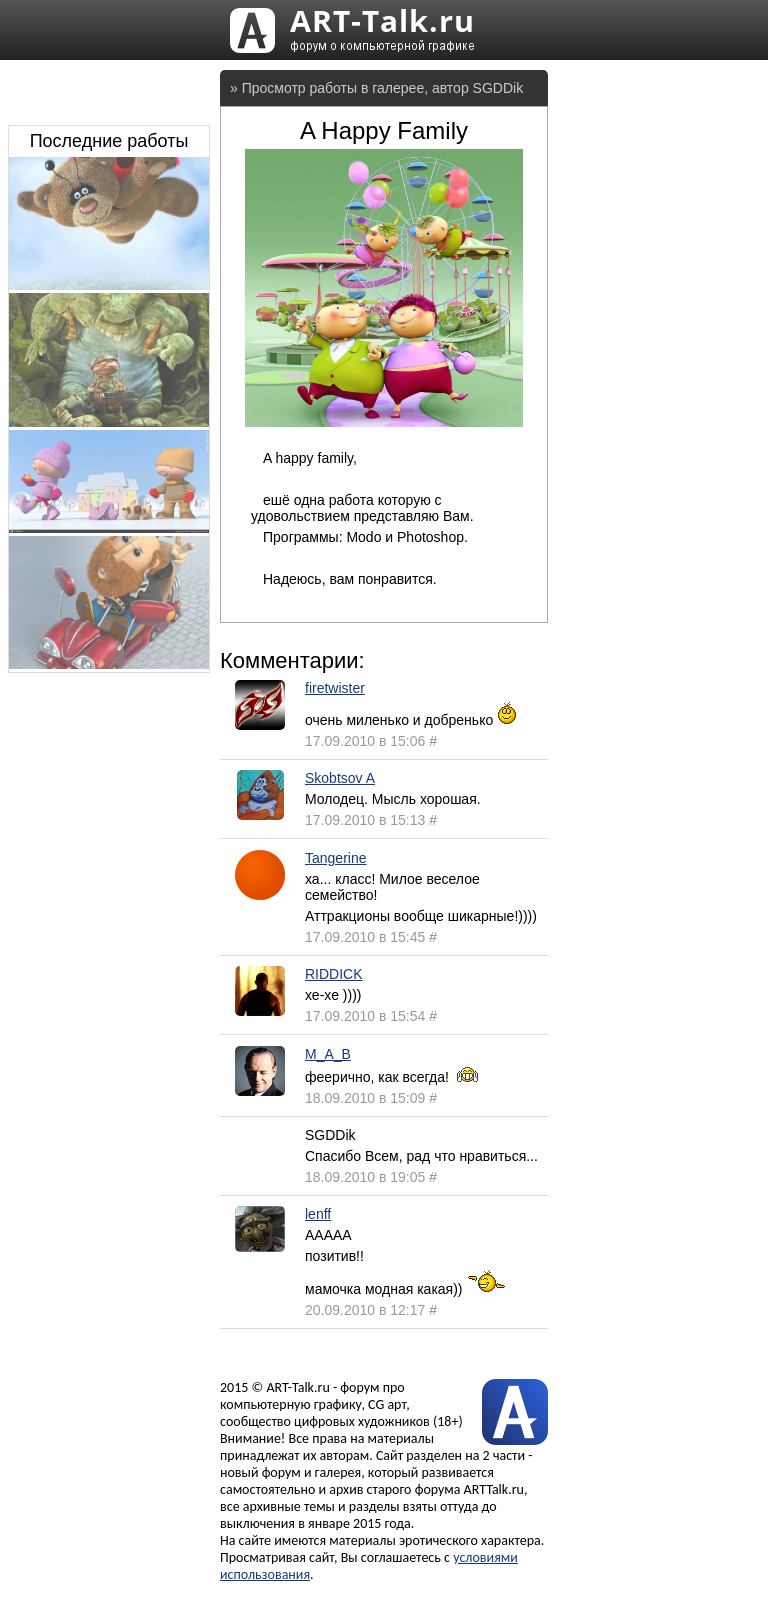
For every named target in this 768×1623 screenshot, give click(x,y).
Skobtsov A (340, 778)
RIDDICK (334, 974)
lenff (318, 1214)
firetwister (335, 688)
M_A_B (328, 1054)
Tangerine (336, 858)
